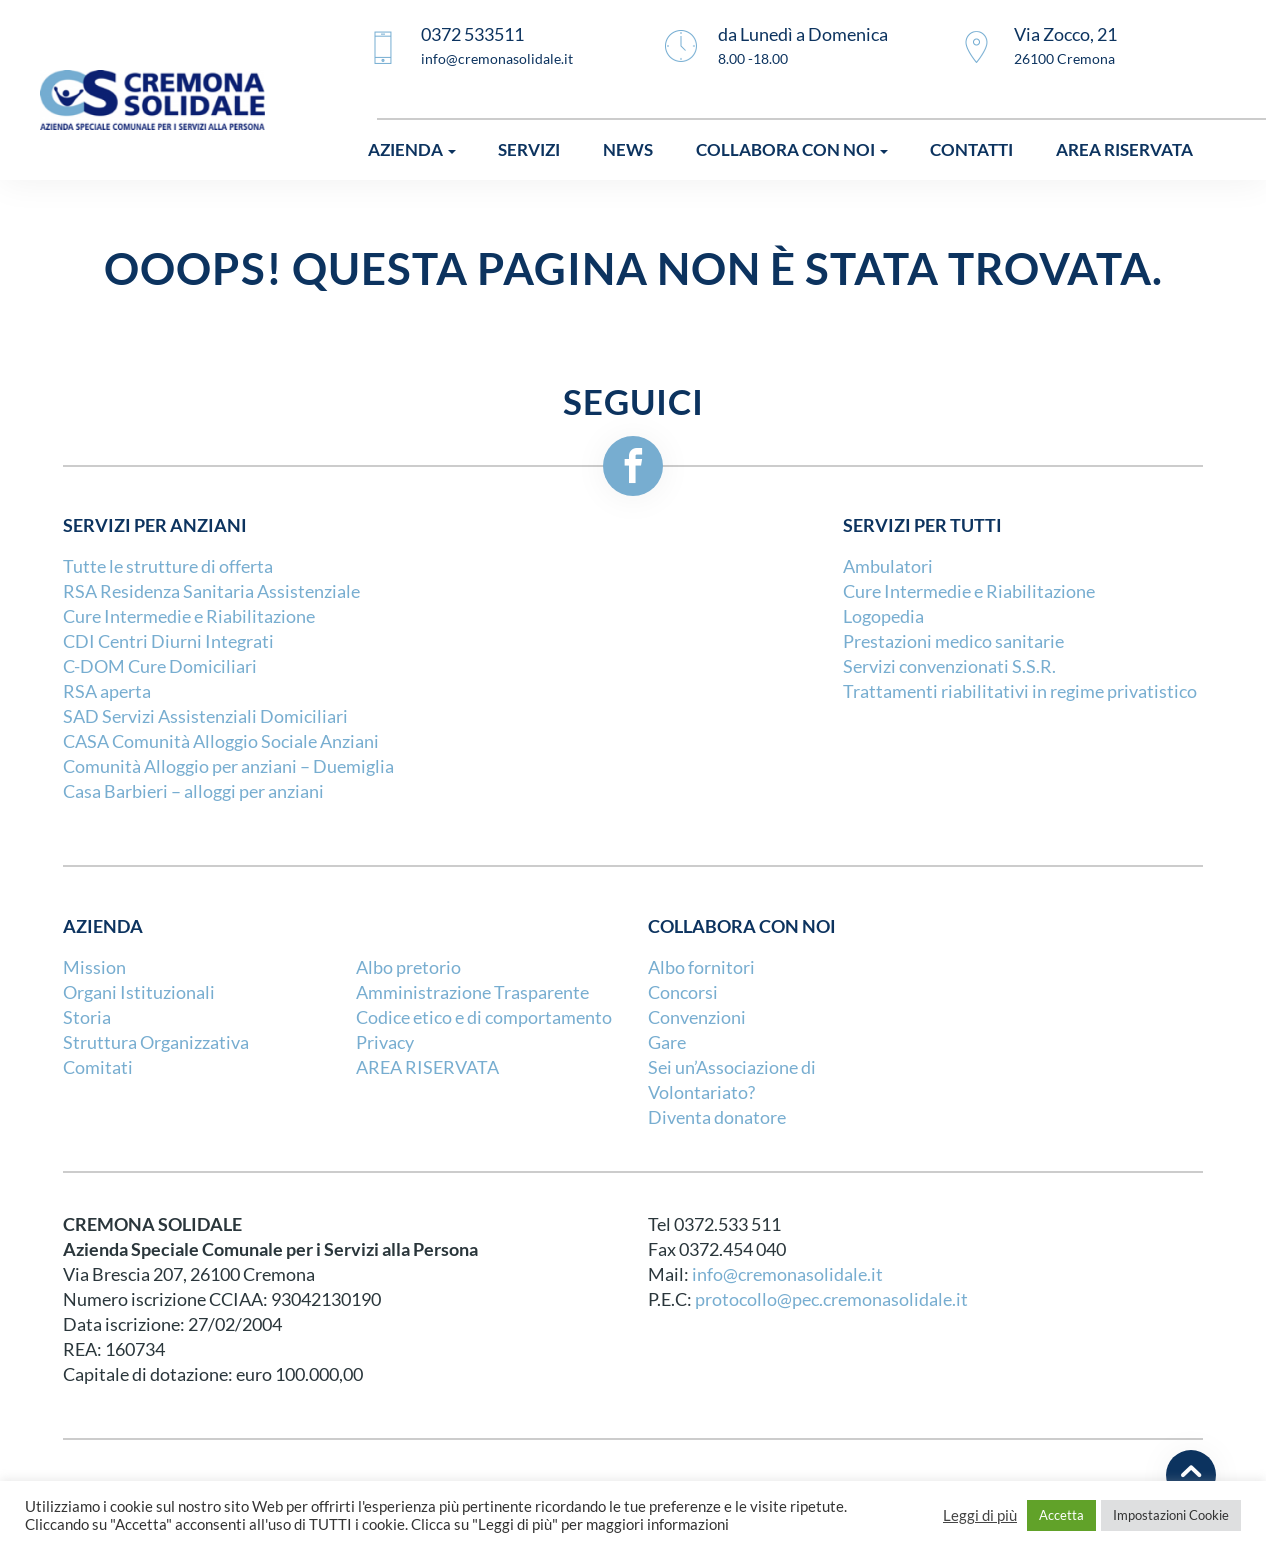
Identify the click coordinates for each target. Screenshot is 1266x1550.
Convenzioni (697, 1017)
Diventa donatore (717, 1117)
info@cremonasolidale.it (787, 1274)
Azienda (412, 149)
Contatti (971, 149)
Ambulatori (888, 566)
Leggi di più (980, 1516)
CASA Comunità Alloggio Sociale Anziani (221, 741)
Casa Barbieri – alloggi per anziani (193, 791)
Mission (94, 967)
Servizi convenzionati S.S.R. (949, 666)
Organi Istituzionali (139, 992)
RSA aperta (107, 691)
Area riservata (1124, 149)
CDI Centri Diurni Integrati (168, 641)
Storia (87, 1017)
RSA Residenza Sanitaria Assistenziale (211, 591)
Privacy (385, 1042)
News (628, 149)
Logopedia (883, 616)
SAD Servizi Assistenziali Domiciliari (205, 716)
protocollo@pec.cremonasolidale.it (831, 1299)
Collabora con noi (792, 149)
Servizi (529, 149)
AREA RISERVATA (427, 1067)
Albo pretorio (408, 967)
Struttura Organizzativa (156, 1042)
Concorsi (683, 992)
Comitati (98, 1067)
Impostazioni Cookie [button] (1171, 1515)
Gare (667, 1042)
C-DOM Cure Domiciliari (160, 666)
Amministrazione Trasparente (472, 992)
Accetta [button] (1061, 1515)
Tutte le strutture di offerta (168, 566)
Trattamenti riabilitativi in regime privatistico (1020, 691)
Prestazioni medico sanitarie (953, 641)
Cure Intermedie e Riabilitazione (189, 616)
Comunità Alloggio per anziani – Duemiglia (228, 766)
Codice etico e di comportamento (484, 1017)
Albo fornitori (701, 967)
